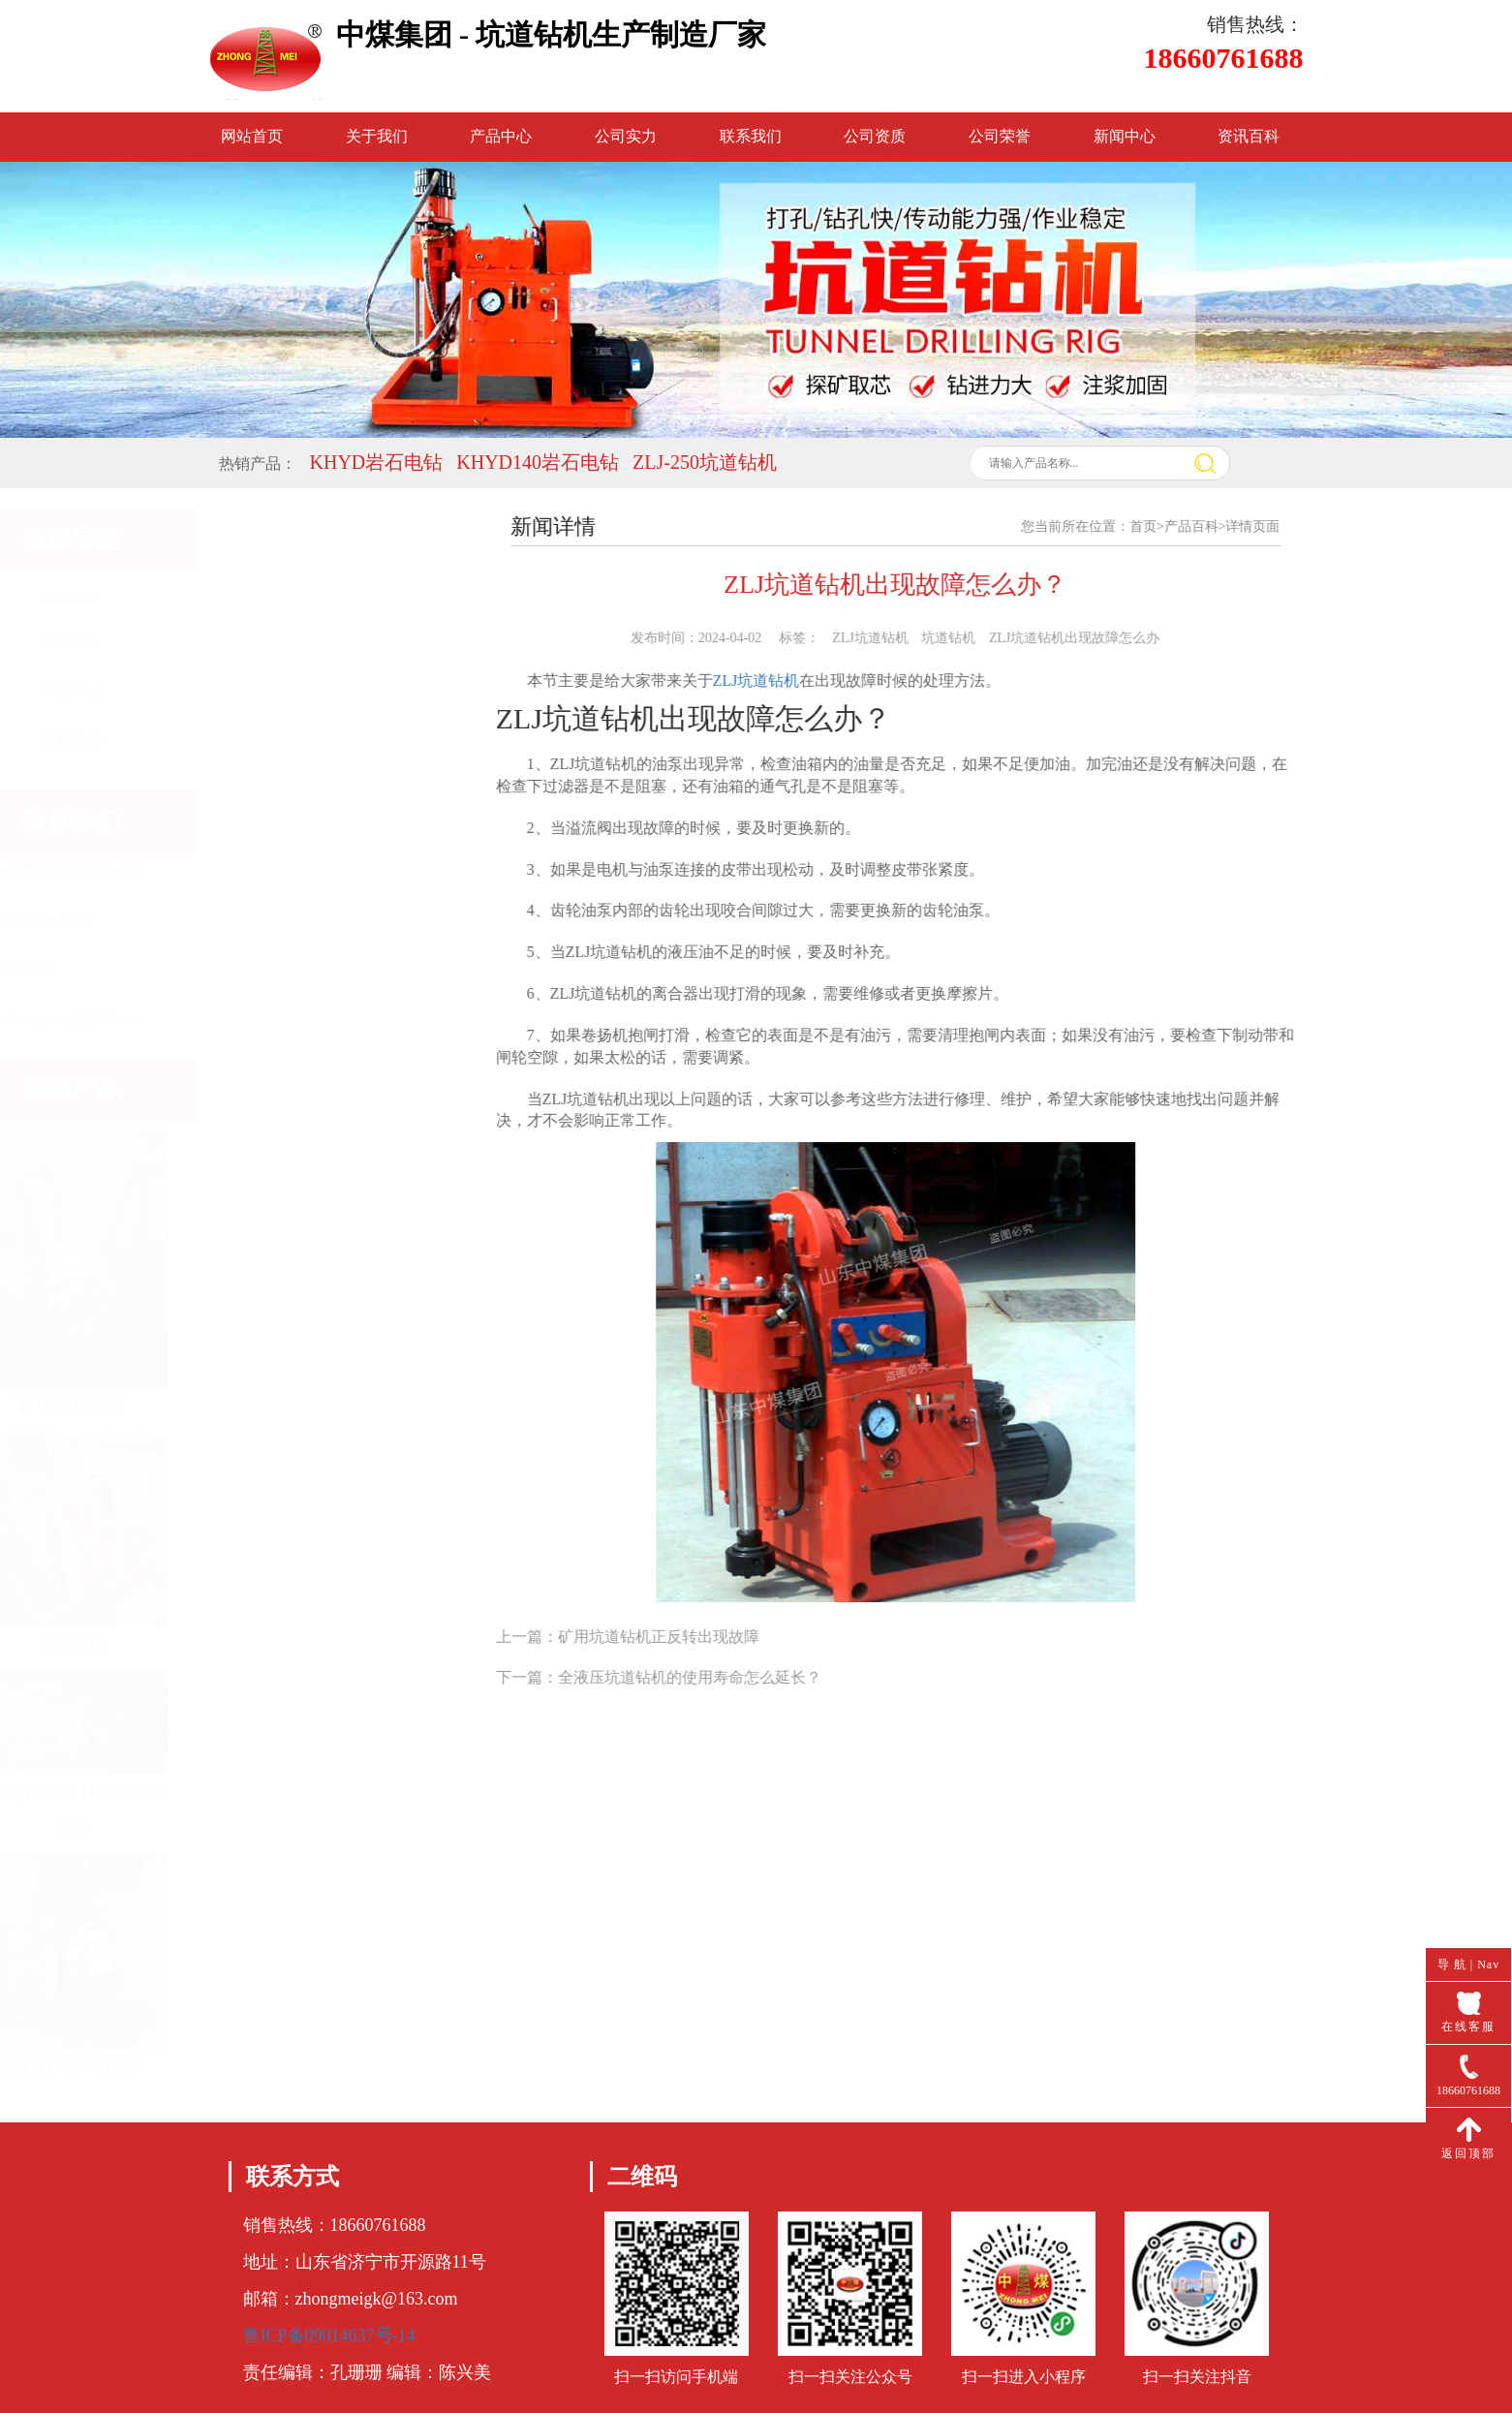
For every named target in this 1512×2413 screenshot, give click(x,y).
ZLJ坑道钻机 (783, 680)
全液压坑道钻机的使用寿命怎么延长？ (717, 1677)
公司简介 (332, 643)
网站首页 (252, 136)
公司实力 (626, 136)
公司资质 (875, 136)
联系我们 (751, 136)
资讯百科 (1249, 136)
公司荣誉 (1000, 136)
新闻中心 (1125, 136)
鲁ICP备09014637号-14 (329, 2335)
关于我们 (377, 136)
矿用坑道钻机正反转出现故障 (686, 1636)
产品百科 (1218, 526)
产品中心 (501, 136)
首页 (1170, 526)
